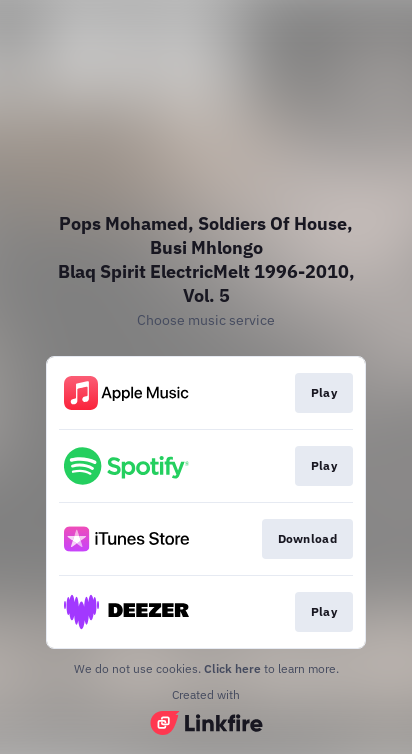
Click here (232, 668)
